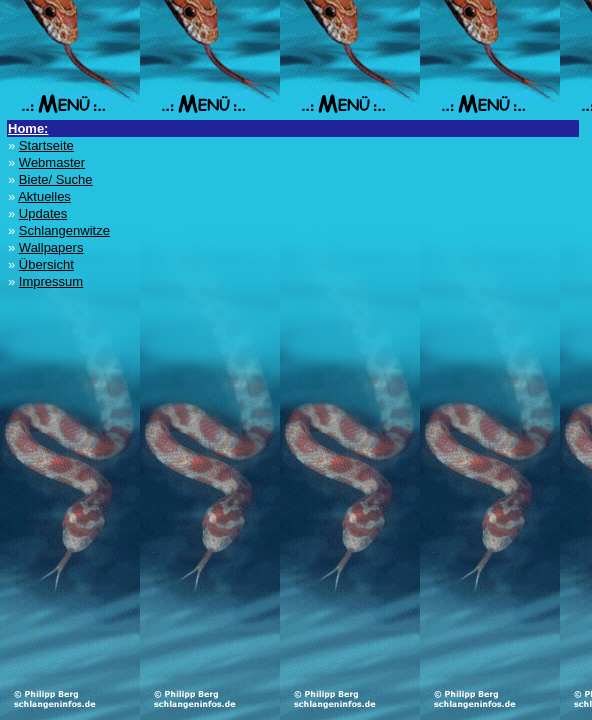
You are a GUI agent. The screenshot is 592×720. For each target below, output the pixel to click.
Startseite (46, 145)
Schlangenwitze (64, 230)
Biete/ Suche (56, 179)
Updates (43, 213)
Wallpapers (51, 247)
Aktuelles (44, 196)
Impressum (51, 281)
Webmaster (52, 162)
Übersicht (46, 264)
